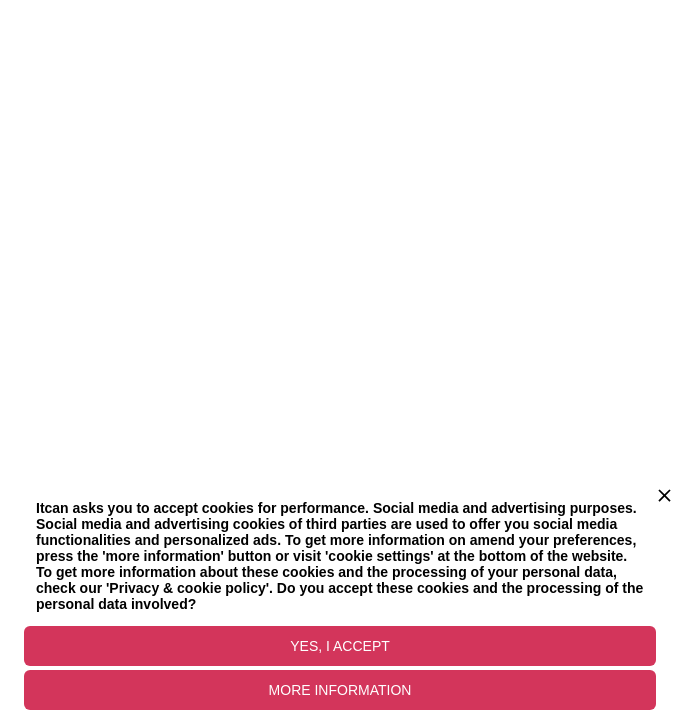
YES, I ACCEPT (340, 646)
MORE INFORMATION (340, 690)
